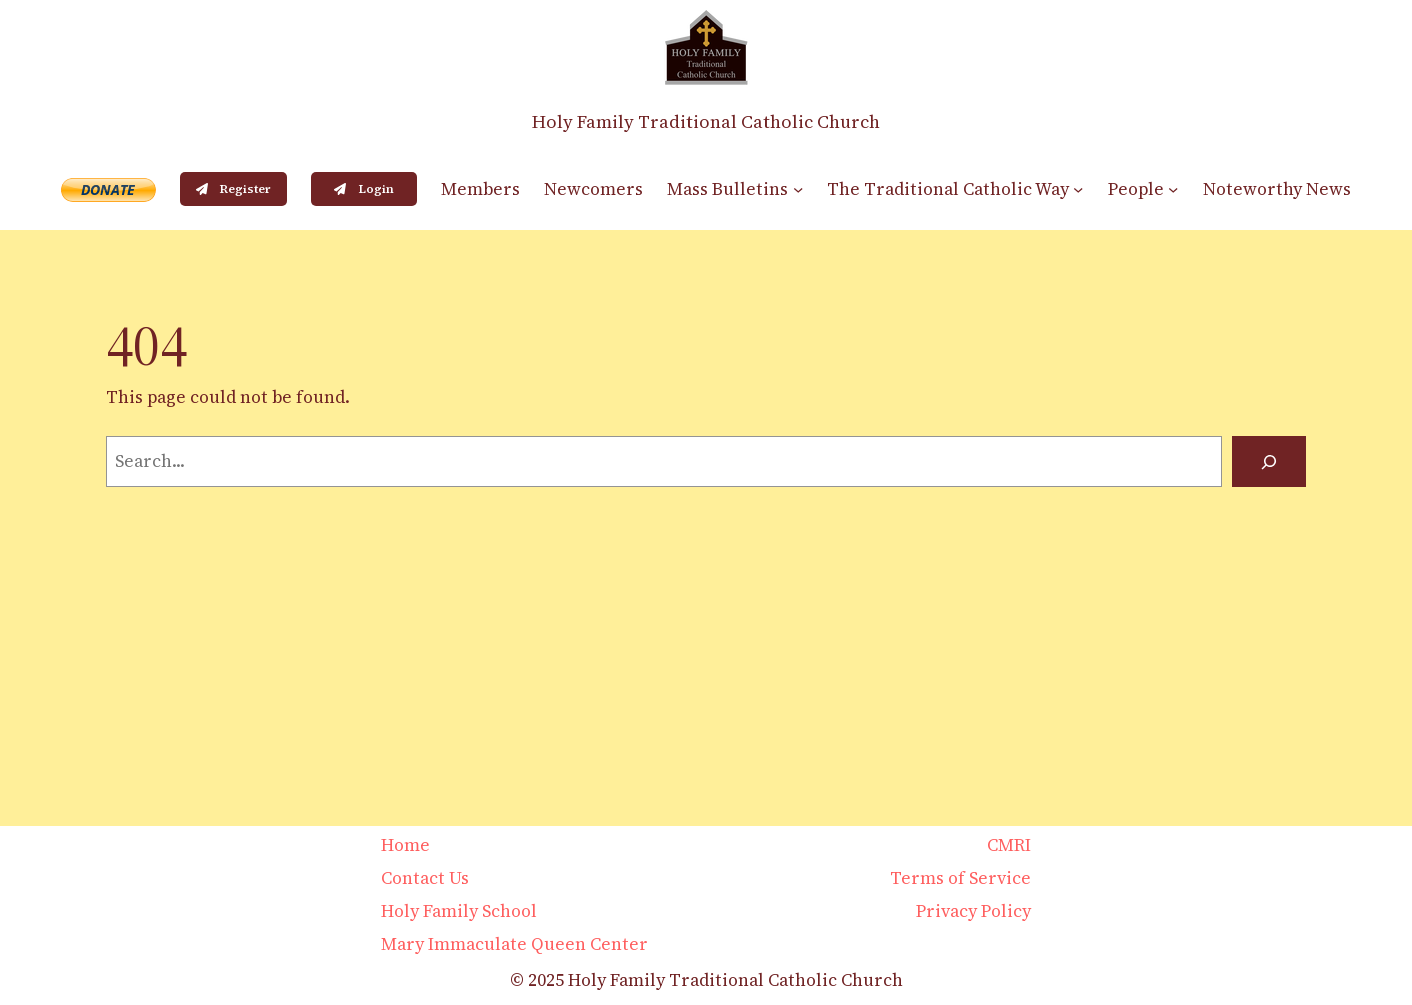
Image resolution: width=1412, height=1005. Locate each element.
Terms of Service (960, 878)
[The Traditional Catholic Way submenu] (1078, 189)
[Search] (1269, 461)
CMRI (1009, 845)
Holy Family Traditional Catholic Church (706, 121)
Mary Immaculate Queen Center (514, 944)
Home (405, 845)
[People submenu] (1173, 189)
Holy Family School (459, 911)
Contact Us (425, 878)
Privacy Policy (973, 911)
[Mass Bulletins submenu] (798, 189)
